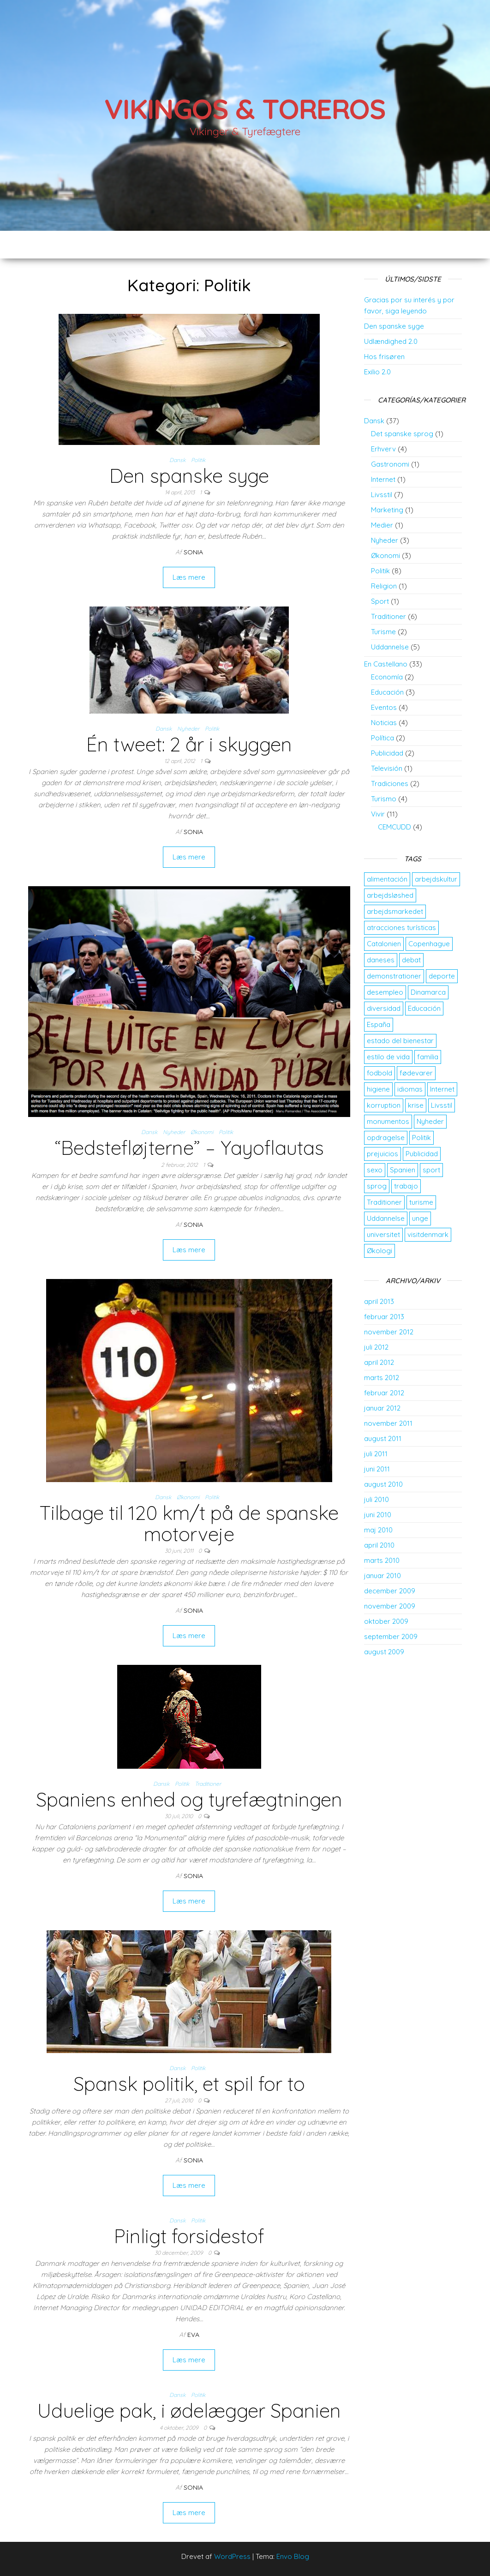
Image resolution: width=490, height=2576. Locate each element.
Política (382, 737)
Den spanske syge (189, 475)
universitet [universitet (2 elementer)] (383, 1234)
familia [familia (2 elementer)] (427, 1056)
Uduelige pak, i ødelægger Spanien (189, 2410)
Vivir (378, 814)
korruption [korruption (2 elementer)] (383, 1105)
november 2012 (388, 1331)
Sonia (193, 552)
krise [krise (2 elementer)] (416, 1105)
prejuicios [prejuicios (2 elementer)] (382, 1153)
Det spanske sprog (402, 433)
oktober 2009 (386, 1621)
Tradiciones (389, 783)
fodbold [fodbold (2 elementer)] (379, 1073)
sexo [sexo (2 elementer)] (374, 1169)
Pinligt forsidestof (189, 2236)
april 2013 (379, 1301)
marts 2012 (381, 1377)
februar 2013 (384, 1316)
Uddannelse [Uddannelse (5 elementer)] (386, 1218)
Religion (384, 586)
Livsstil (381, 494)
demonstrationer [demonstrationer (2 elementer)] (394, 976)
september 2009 (391, 1636)
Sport (380, 601)
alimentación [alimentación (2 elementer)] (387, 879)
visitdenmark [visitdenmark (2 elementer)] (427, 1234)
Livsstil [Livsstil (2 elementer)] (441, 1105)
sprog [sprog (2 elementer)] (377, 1186)
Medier (382, 525)
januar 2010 (382, 1575)
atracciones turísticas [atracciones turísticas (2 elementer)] (401, 927)
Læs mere (189, 577)
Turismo (383, 798)
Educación (387, 692)
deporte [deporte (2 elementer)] (442, 976)
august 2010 (383, 1484)
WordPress (232, 2556)
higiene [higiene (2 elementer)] (378, 1089)
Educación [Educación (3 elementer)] (424, 1008)
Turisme (383, 631)
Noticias (384, 722)
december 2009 (389, 1590)
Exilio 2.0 (377, 371)
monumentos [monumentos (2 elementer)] (388, 1121)
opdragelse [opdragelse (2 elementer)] (386, 1137)
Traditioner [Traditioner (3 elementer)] (384, 1202)
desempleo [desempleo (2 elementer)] (385, 992)
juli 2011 (376, 1453)
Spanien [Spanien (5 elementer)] (402, 1169)
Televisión (386, 768)
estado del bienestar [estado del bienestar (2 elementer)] (400, 1040)
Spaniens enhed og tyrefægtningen (189, 1799)
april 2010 (379, 1545)
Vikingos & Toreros (244, 108)
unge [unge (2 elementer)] (420, 1218)
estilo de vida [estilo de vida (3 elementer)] (388, 1056)
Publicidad (387, 753)
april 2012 (379, 1362)
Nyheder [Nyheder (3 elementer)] (430, 1121)
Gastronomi (390, 464)
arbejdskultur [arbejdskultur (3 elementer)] (436, 879)
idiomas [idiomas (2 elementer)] (410, 1089)
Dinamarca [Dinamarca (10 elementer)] (428, 992)
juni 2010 (377, 1514)
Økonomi (202, 1132)
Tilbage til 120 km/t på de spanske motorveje (189, 1523)
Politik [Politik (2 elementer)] (421, 1137)
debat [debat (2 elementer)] (411, 959)
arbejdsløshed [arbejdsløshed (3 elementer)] (390, 895)
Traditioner (208, 1783)
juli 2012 (376, 1347)
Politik (198, 459)
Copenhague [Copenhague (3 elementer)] (429, 943)
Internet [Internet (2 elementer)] (442, 1089)
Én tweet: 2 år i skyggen (189, 744)
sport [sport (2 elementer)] (431, 1169)
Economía (387, 677)
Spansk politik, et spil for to (189, 2084)
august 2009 (384, 1651)
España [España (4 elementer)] (378, 1024)
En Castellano (385, 664)
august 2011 (382, 1438)
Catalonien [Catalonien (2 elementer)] (384, 943)
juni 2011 (377, 1469)
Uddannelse (390, 646)
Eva (193, 2334)
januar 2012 (382, 1408)
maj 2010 (378, 1529)
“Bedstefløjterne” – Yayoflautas (189, 1147)
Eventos (384, 707)
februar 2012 (384, 1392)
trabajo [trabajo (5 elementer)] (406, 1186)
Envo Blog (292, 2556)
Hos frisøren (384, 356)
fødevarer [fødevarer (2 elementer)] (416, 1073)
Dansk (177, 459)
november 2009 (389, 1606)
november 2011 (388, 1423)
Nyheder (188, 728)
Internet (383, 479)
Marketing (387, 509)
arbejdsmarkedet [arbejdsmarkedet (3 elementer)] (395, 911)
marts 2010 (382, 1560)
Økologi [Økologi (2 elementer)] (379, 1250)
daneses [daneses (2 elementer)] (380, 959)
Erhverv (383, 448)
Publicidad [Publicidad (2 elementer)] (422, 1153)
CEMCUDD (394, 827)
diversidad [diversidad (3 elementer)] (383, 1008)
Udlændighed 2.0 (391, 341)
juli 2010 (376, 1499)
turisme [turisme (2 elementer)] (421, 1202)
